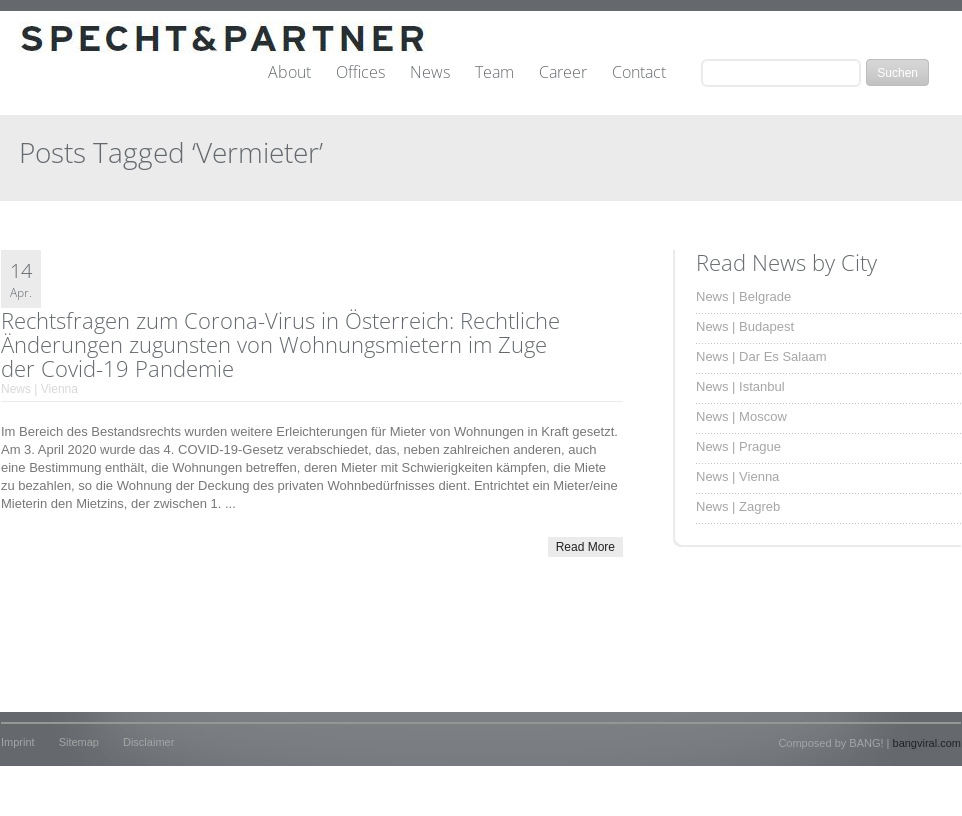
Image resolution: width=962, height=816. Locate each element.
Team (494, 73)
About (289, 73)
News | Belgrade (743, 296)
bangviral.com (927, 743)
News (430, 73)
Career (563, 73)
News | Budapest (745, 326)
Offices (360, 73)
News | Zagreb (738, 506)
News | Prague (738, 446)
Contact (639, 73)
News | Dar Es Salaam (761, 356)
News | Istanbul (740, 386)
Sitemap (79, 742)
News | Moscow (741, 416)
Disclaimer (148, 742)
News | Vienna (39, 389)
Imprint (18, 742)
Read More (585, 547)
